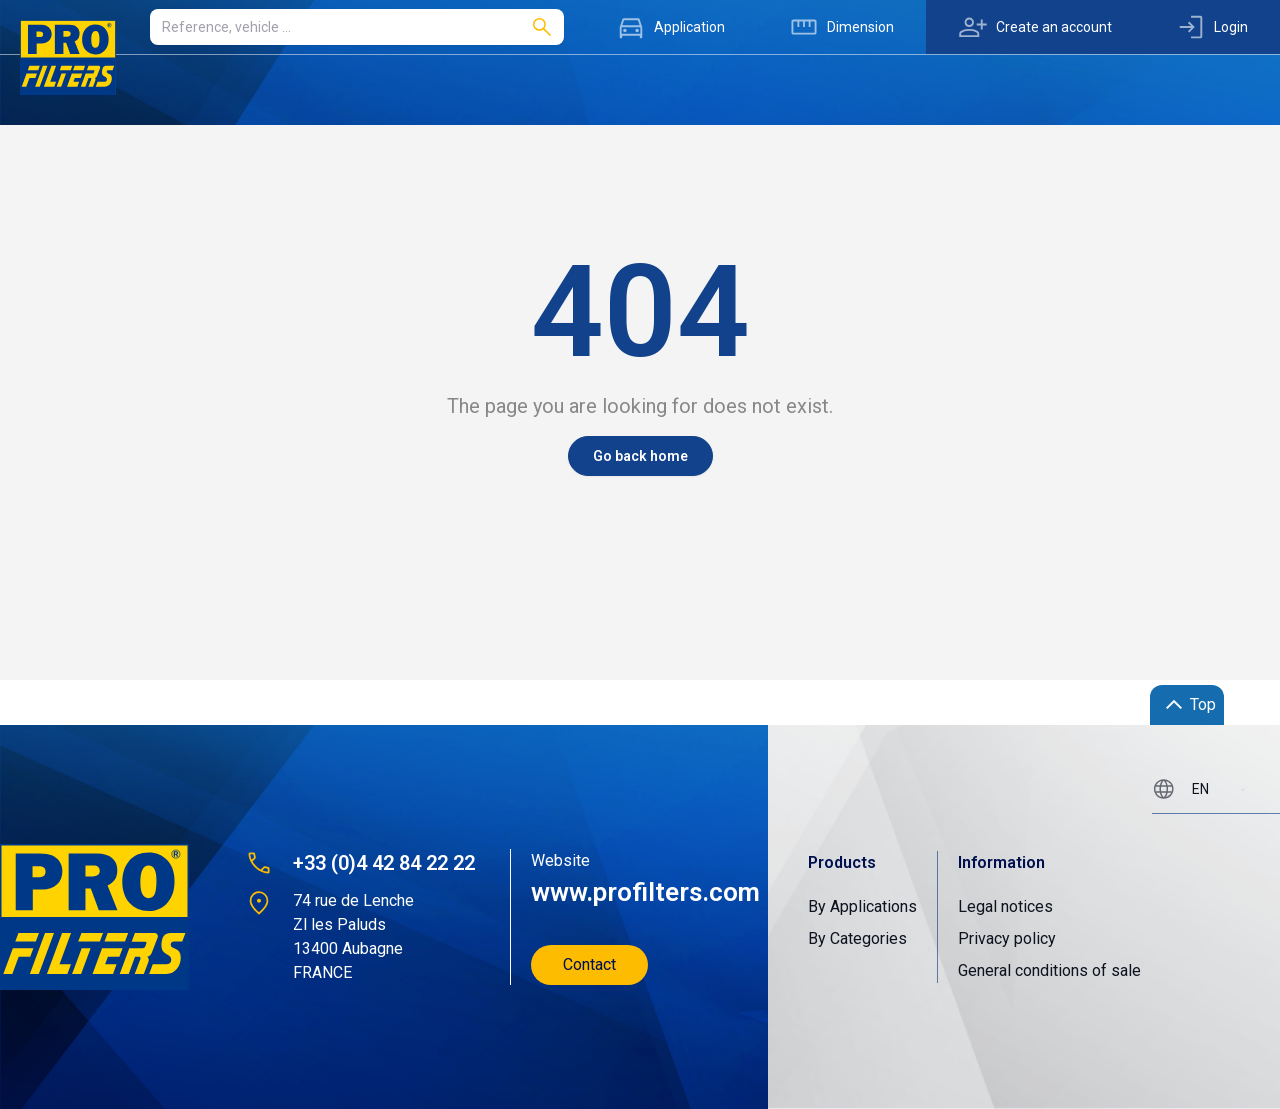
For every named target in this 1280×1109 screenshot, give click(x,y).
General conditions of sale (1049, 970)
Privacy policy (1007, 938)
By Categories (857, 938)
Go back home (640, 456)
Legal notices (1005, 906)
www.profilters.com (643, 892)
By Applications (862, 906)
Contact (589, 964)
